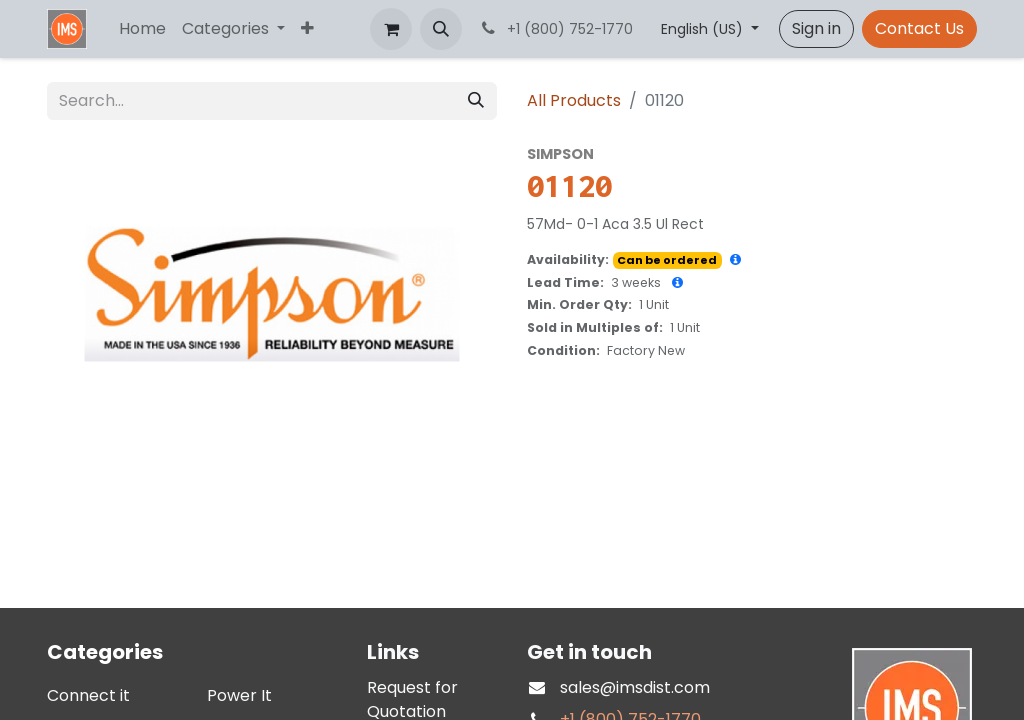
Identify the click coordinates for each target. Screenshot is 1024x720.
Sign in (816, 28)
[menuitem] (142, 29)
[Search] (476, 101)
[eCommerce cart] (391, 29)
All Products (574, 100)
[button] (441, 29)
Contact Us (919, 28)
